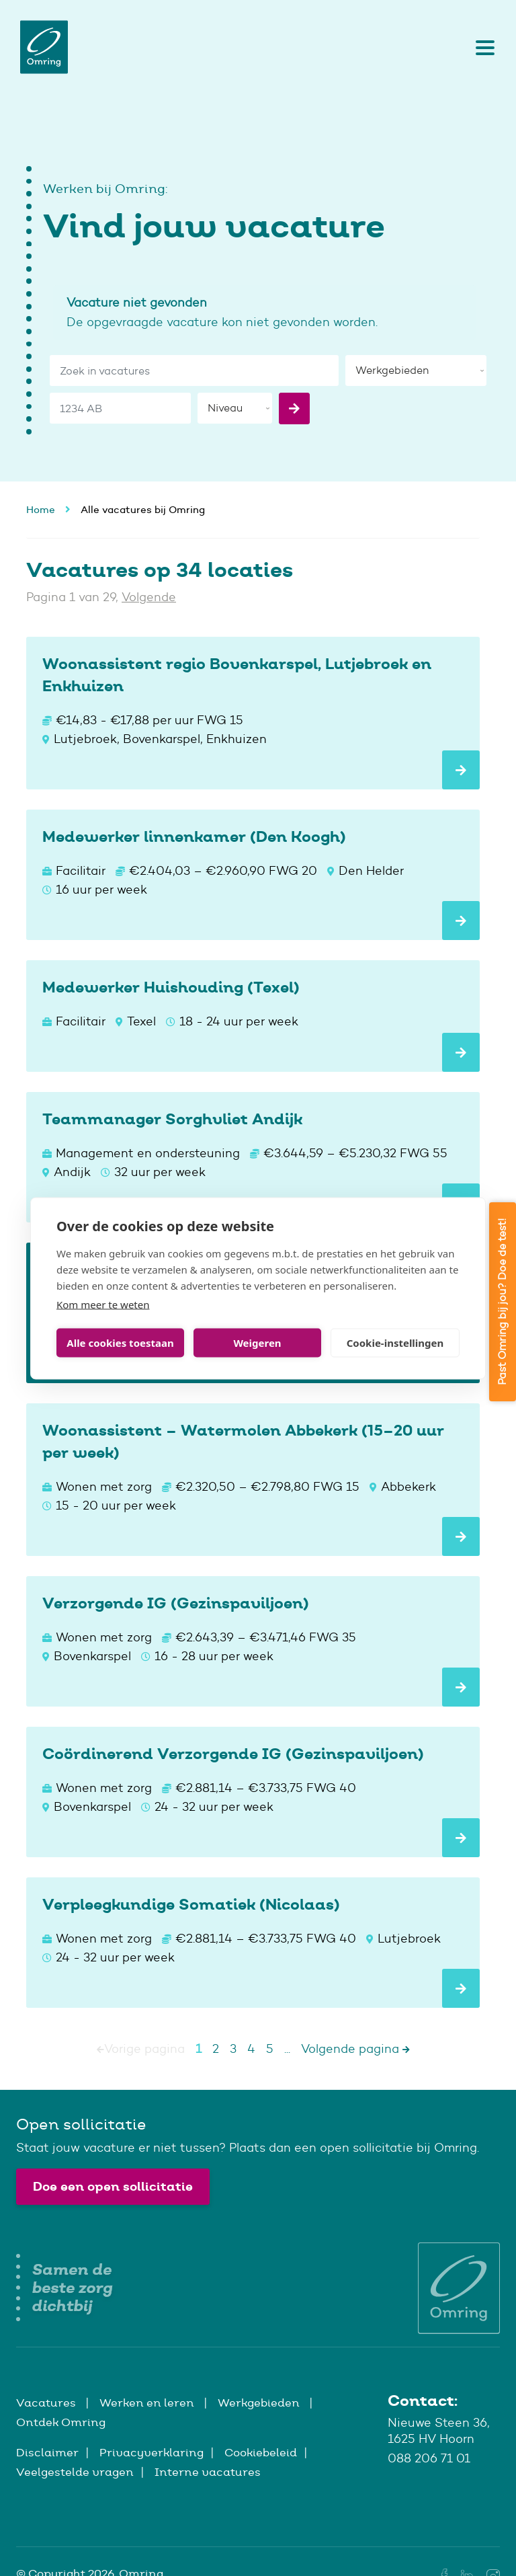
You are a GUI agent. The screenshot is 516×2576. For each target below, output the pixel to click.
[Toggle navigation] (482, 47)
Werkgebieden (260, 2402)
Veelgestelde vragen (75, 2472)
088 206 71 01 (429, 2458)
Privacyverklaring (151, 2452)
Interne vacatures (208, 2472)
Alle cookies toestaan (120, 1343)
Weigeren (257, 1343)
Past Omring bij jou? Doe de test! (502, 1301)
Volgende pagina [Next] (355, 2048)
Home (40, 509)
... (287, 2048)
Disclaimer (47, 2452)
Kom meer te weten (103, 1304)
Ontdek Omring (60, 2422)
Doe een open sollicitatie (113, 2186)
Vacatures (47, 2402)
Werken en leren (148, 2402)
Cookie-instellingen (395, 1343)
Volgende (149, 597)
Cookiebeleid (260, 2452)
